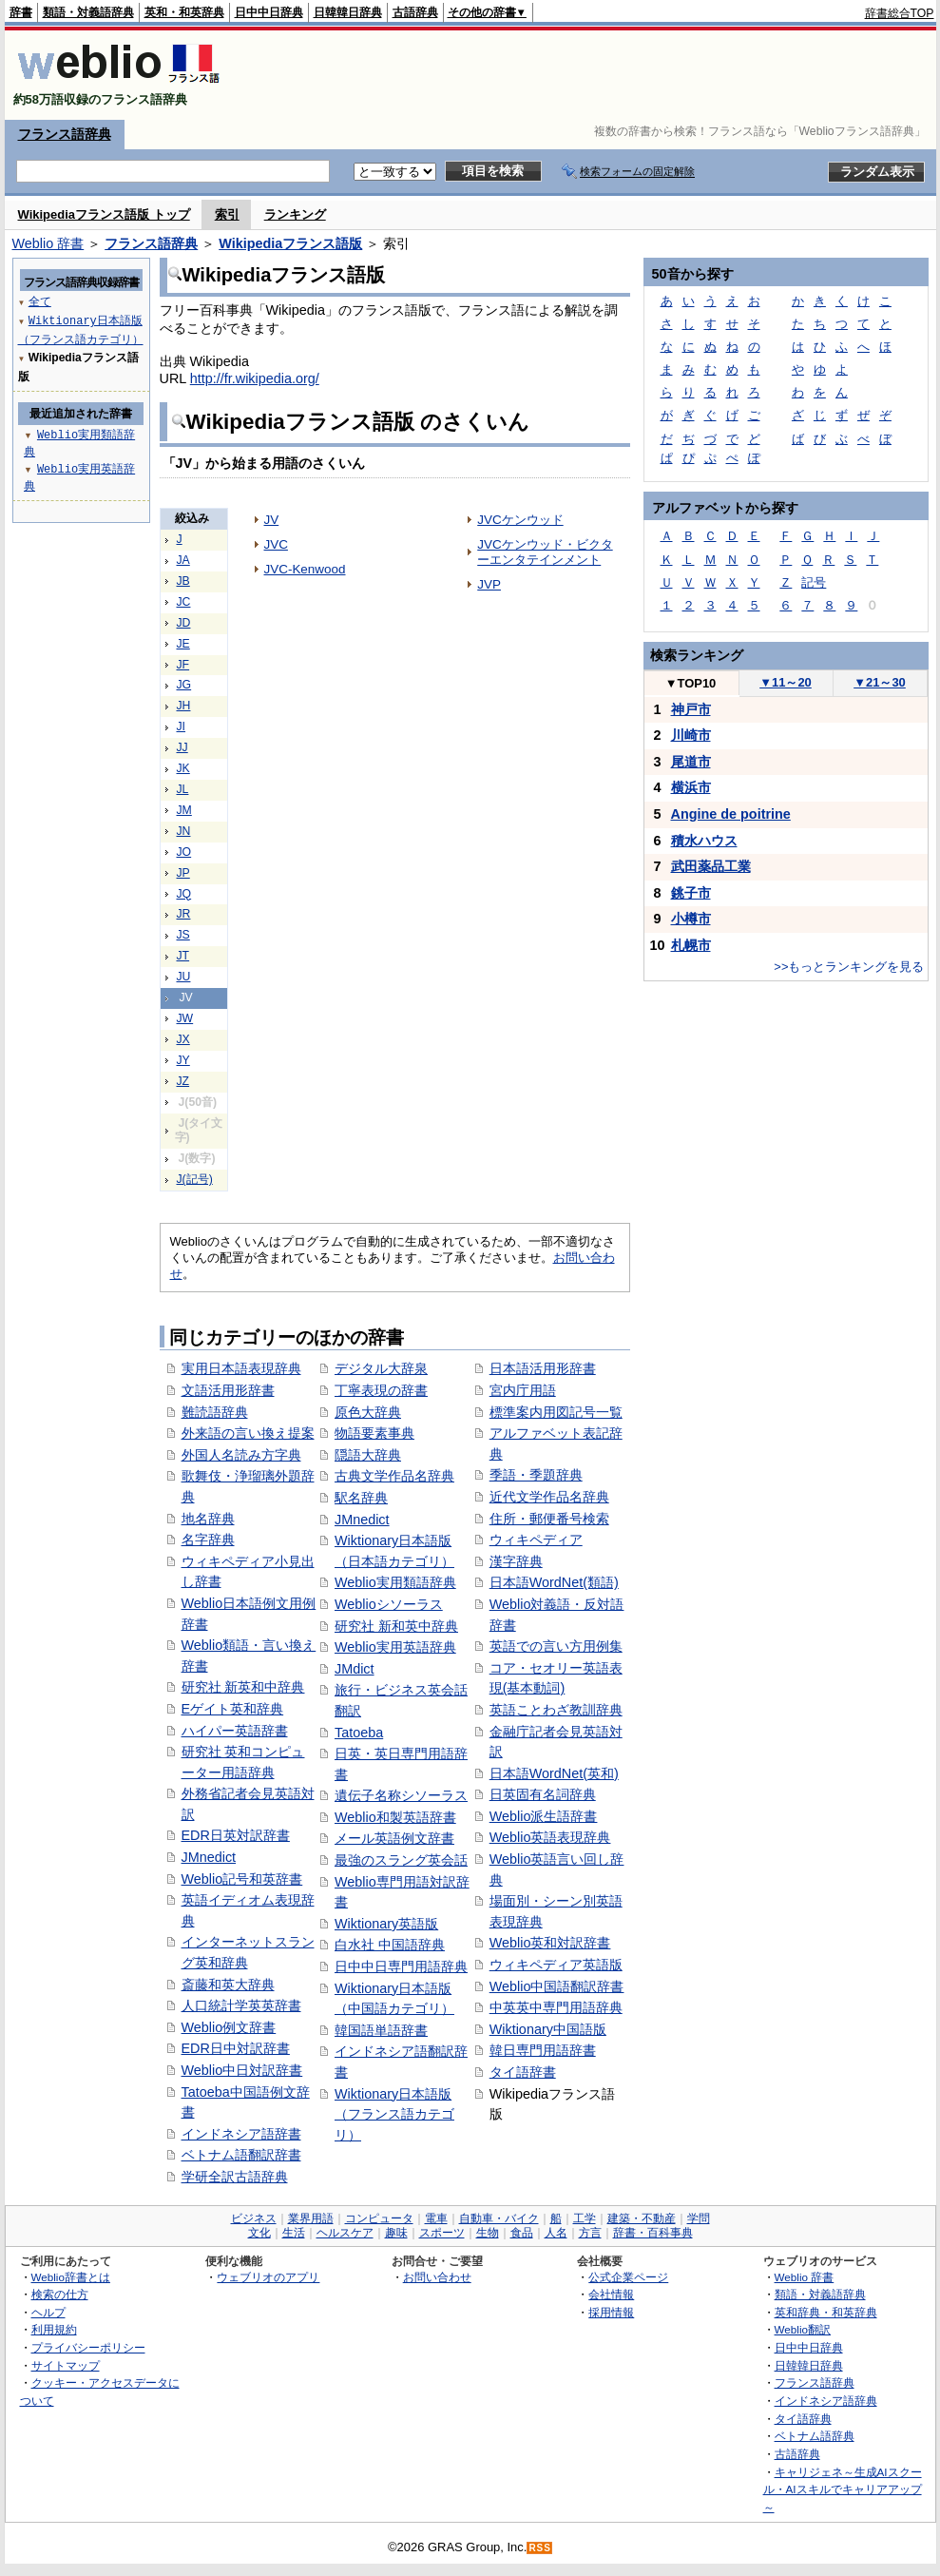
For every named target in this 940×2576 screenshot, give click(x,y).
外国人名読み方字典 (241, 1454)
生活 (293, 2232)
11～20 (785, 682)
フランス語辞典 (64, 134)
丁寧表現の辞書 (381, 1390)
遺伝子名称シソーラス (401, 1795)
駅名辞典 (361, 1497)
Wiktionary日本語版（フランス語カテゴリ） (394, 2114)
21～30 (880, 682)
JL (183, 789)
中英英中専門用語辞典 (556, 2007)
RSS (539, 2548)
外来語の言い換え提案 (248, 1433)
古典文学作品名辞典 (394, 1475)
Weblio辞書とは (70, 2277)
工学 (584, 2218)
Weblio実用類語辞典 (395, 1582)
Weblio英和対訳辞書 (550, 1942)
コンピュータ (379, 2218)
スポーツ (442, 2232)
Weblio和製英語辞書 (395, 1817)
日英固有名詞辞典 (542, 1794)
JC (184, 602)
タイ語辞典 (803, 2418)
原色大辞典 (368, 1412)
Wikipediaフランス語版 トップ (104, 214)
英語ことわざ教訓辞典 (556, 1709)
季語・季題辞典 (536, 1474)
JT (183, 955)
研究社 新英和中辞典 (243, 1687)
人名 (556, 2232)
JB (183, 581)
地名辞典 (208, 1518)
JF (183, 664)
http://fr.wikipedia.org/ (254, 378)
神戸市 (691, 709)
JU (184, 976)
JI (181, 726)
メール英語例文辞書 (394, 1838)
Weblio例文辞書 (229, 2027)
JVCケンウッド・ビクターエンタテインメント (544, 552)
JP (183, 873)
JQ (184, 894)
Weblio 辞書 (48, 243)
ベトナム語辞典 (814, 2436)
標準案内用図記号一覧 (556, 1412)
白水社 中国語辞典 (390, 1944)
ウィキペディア (536, 1539)
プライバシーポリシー (88, 2347)
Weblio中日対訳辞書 (242, 2070)
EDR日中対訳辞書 (236, 2048)
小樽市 (691, 918)
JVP (489, 584)
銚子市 (691, 893)
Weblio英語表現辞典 (550, 1837)
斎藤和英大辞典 (228, 1984)
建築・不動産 (641, 2218)
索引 (227, 214)
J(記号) (195, 1179)
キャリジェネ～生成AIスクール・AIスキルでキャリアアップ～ (842, 2489)
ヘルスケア (345, 2232)
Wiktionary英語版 (386, 1923)
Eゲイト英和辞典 (233, 1708)
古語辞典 (415, 12)
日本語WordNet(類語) (554, 1582)
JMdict (354, 1668)
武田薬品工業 (711, 866)
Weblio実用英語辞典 (395, 1647)
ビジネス (254, 2218)
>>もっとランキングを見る (849, 966)
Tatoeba (359, 1732)
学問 (698, 2218)
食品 (521, 2232)
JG (184, 684)
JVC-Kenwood (305, 569)
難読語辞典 (215, 1412)
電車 (436, 2218)
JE (183, 643)
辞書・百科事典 (653, 2232)
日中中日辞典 (269, 12)
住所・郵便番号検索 (549, 1518)
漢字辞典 (516, 1561)
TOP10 (691, 683)
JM (184, 810)
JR (184, 913)
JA (183, 560)
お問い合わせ (437, 2277)
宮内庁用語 (522, 1390)
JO (184, 852)
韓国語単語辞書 (381, 2030)
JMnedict (209, 1857)
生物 (487, 2232)
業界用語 (311, 2218)
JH (184, 705)
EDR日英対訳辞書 (236, 1835)
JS (183, 934)
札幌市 (691, 945)
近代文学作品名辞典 (549, 1496)
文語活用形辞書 (228, 1390)
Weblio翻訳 (803, 2329)
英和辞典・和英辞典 (826, 2312)
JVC (276, 544)
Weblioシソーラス (389, 1604)
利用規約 (54, 2329)
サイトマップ (65, 2365)
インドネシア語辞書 (241, 2133)
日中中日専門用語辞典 (401, 1966)
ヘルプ (48, 2312)
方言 (590, 2232)
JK (183, 768)
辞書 (21, 12)
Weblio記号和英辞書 (242, 1879)
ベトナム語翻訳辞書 (241, 2154)
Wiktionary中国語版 (547, 2029)
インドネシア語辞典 (826, 2400)
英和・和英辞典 (184, 12)
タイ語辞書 (522, 2072)
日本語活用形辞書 (542, 1368)
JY (183, 1060)
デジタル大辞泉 (381, 1368)
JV (271, 520)
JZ (183, 1081)
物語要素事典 (374, 1433)
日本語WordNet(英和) (554, 1773)
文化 (259, 2232)
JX (183, 1039)
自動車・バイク (499, 2218)
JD (184, 622)
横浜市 (691, 787)
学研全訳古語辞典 (235, 2176)
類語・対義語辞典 (88, 12)
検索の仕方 (59, 2294)
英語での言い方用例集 (556, 1646)
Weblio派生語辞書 (543, 1816)
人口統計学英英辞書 (241, 2005)
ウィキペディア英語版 (556, 1964)
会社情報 (611, 2294)
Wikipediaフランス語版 (290, 243)
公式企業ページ (628, 2277)
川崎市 (691, 735)
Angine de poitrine (731, 814)
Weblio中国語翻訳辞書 (556, 1986)
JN (184, 831)
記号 (813, 582)
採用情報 (611, 2312)
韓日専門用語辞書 (542, 2050)
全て (40, 301)
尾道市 (691, 761)
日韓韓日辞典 (348, 12)
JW (185, 1018)
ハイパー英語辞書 (235, 1730)
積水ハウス (704, 840)
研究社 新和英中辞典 (396, 1626)
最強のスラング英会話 (401, 1860)
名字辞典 (208, 1539)
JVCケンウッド (520, 520)
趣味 (396, 2232)
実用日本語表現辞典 (241, 1368)
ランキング (295, 214)
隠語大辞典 (368, 1454)
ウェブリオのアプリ (268, 2277)
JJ (182, 747)
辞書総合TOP (899, 13)
